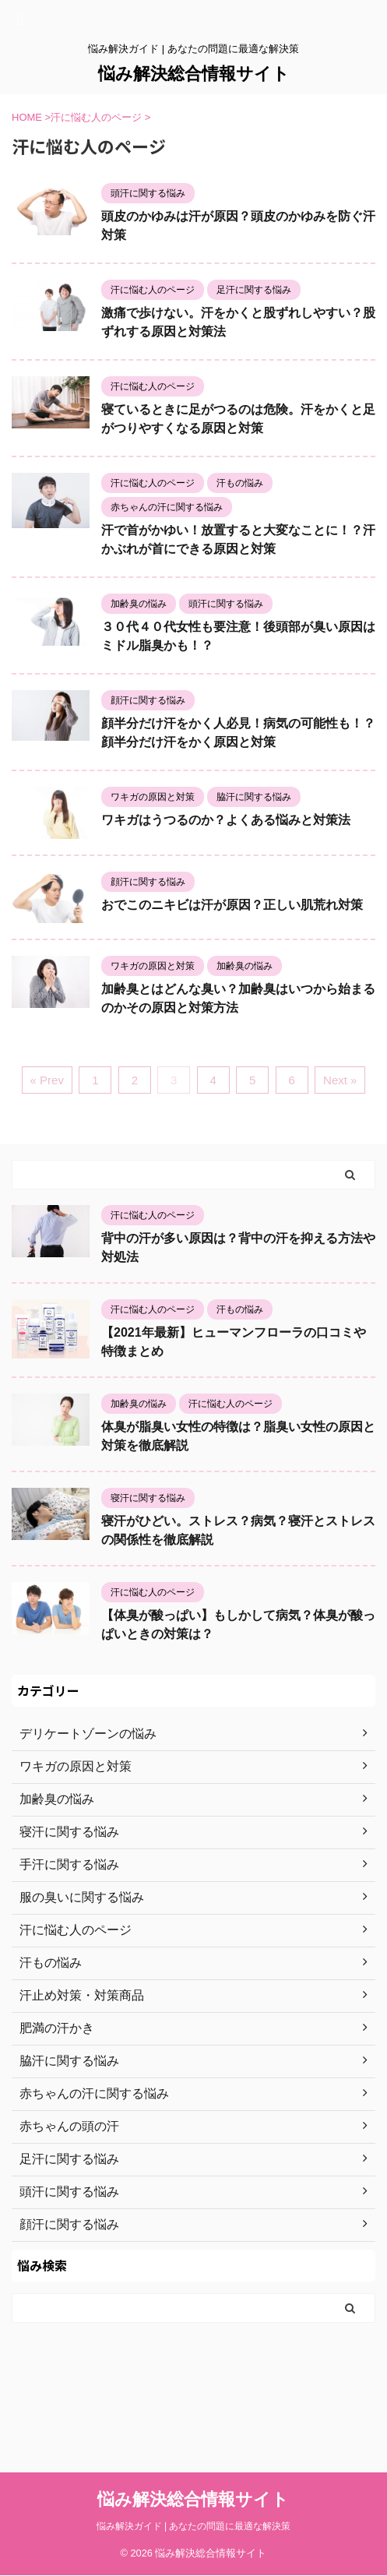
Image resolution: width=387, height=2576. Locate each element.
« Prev (47, 1080)
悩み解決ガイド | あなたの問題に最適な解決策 (194, 2431)
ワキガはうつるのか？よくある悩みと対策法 (225, 819)
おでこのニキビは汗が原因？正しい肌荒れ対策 (232, 904)
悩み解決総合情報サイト (194, 73)
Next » (340, 1080)
